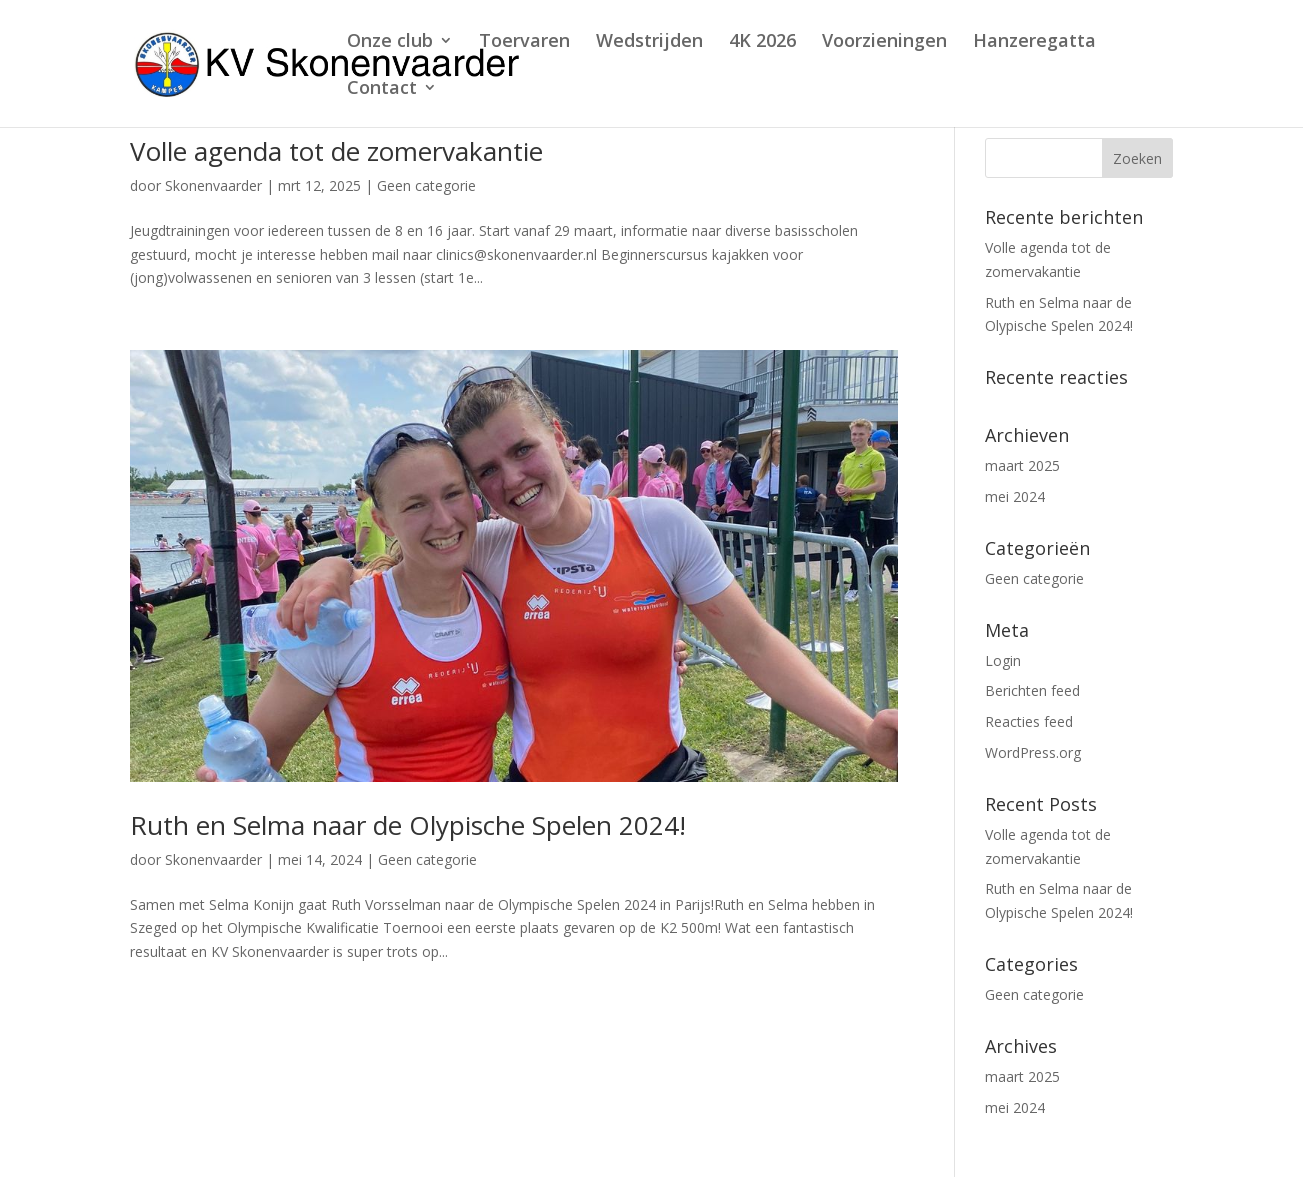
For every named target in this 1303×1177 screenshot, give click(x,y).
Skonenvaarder (213, 185)
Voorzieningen (884, 42)
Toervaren (524, 42)
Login (1003, 660)
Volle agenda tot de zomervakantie (336, 151)
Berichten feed (1032, 690)
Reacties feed (1029, 721)
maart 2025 (1022, 465)
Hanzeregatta (1034, 42)
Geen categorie (426, 185)
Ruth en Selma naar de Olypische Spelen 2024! (408, 825)
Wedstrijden (649, 42)
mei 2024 (1015, 496)
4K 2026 (762, 42)
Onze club (390, 42)
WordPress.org (1033, 752)
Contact (382, 89)
